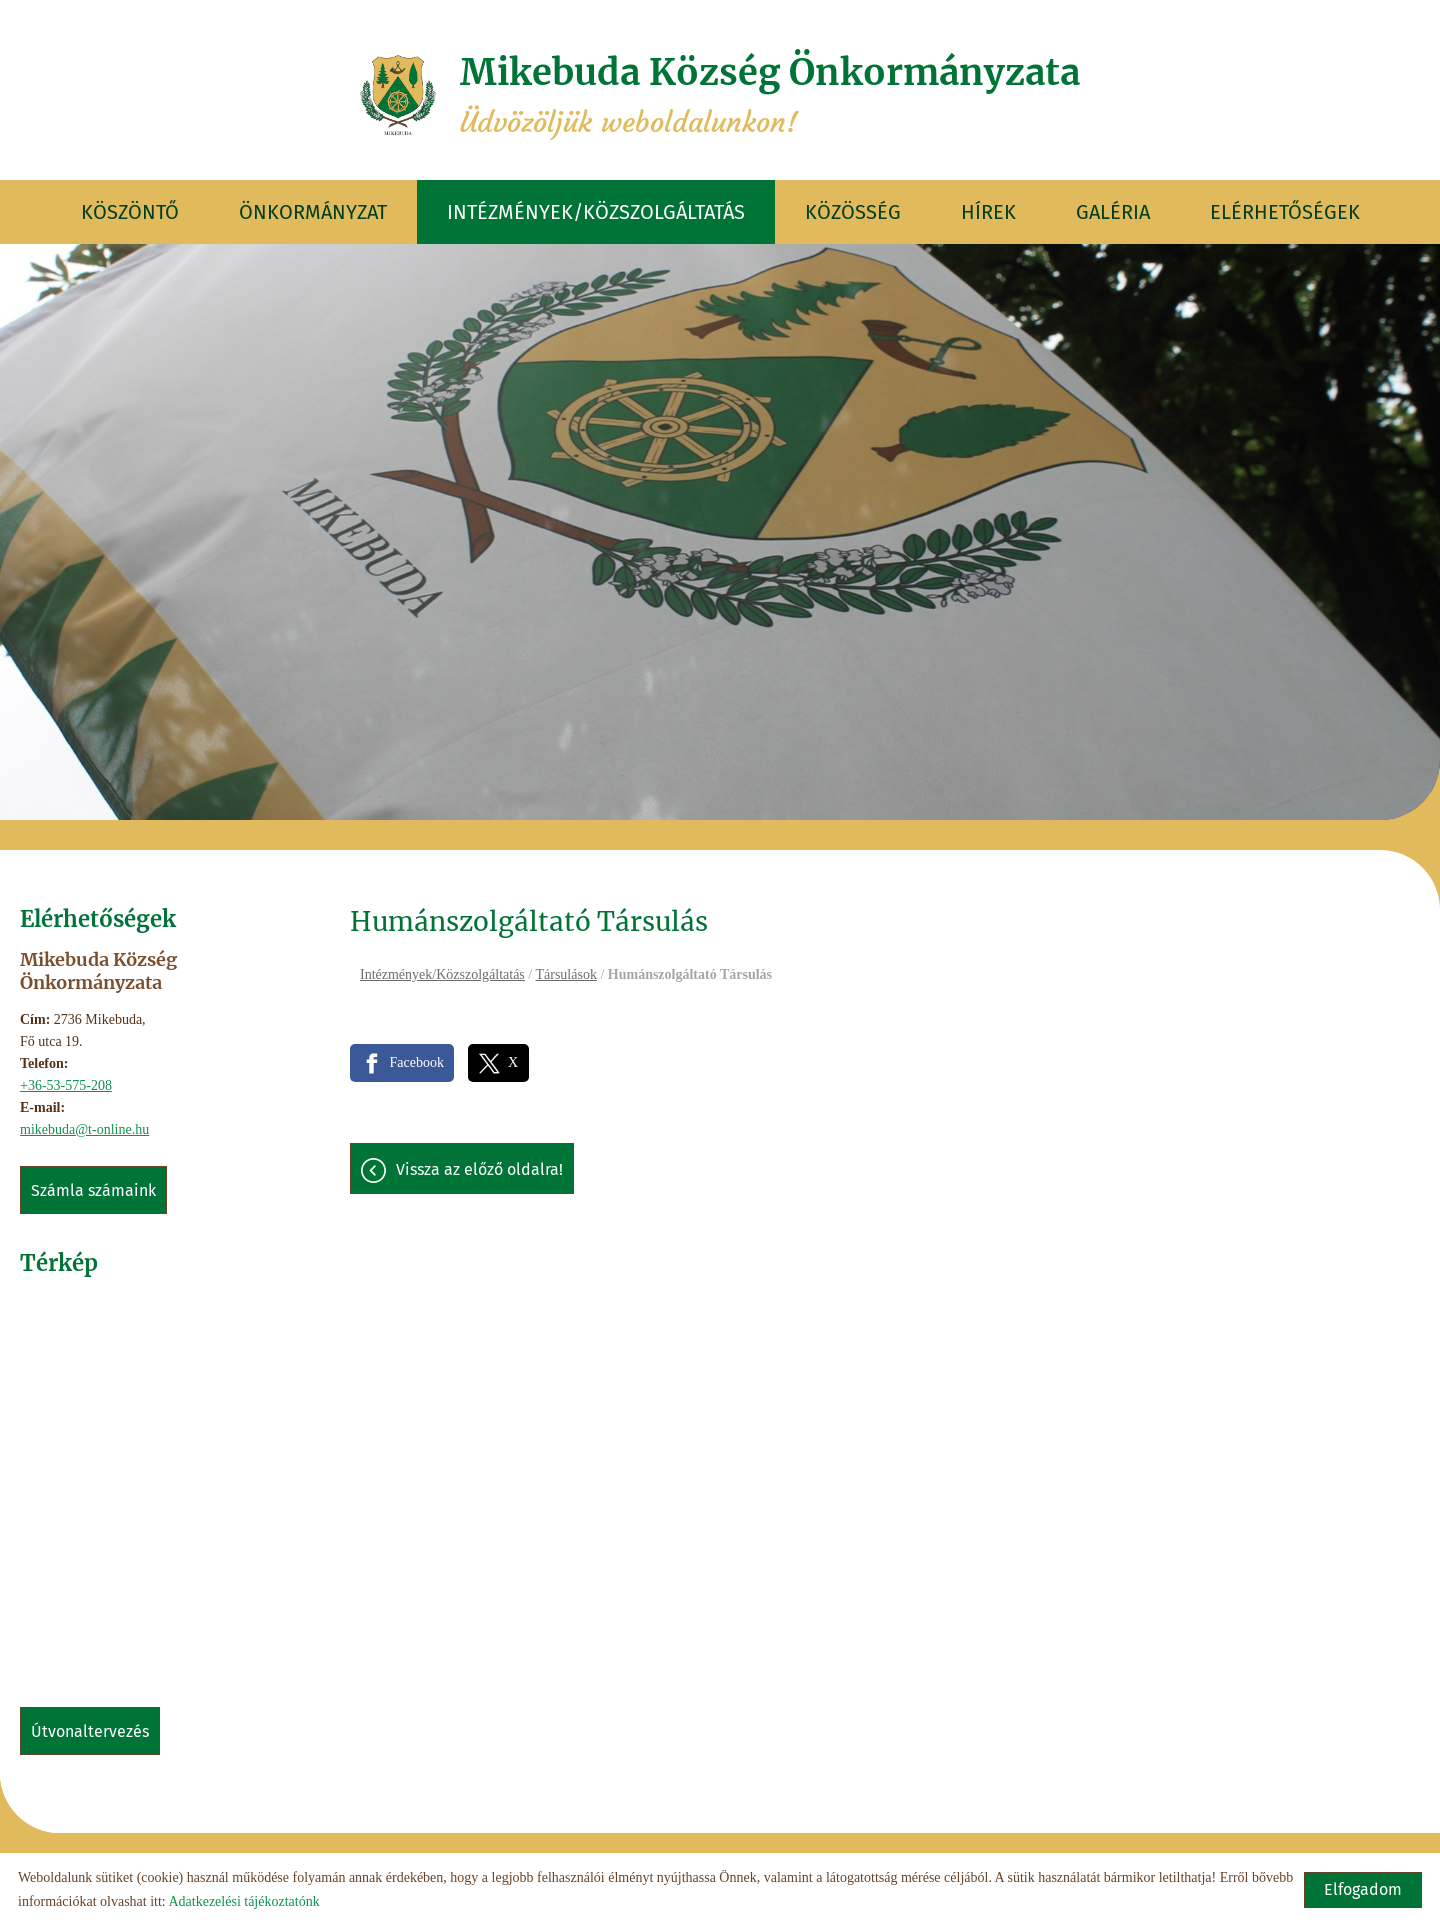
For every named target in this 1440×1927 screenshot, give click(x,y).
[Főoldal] (398, 95)
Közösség (853, 212)
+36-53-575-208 (66, 1085)
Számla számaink (93, 1190)
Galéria (1113, 212)
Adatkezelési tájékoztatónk (243, 1901)
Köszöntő (130, 212)
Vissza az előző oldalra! (479, 1169)
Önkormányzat (313, 212)
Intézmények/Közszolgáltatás (596, 212)
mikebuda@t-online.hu (84, 1129)
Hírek (988, 212)
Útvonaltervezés (90, 1731)
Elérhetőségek (1285, 212)
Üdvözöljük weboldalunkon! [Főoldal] (770, 95)
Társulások (565, 974)
